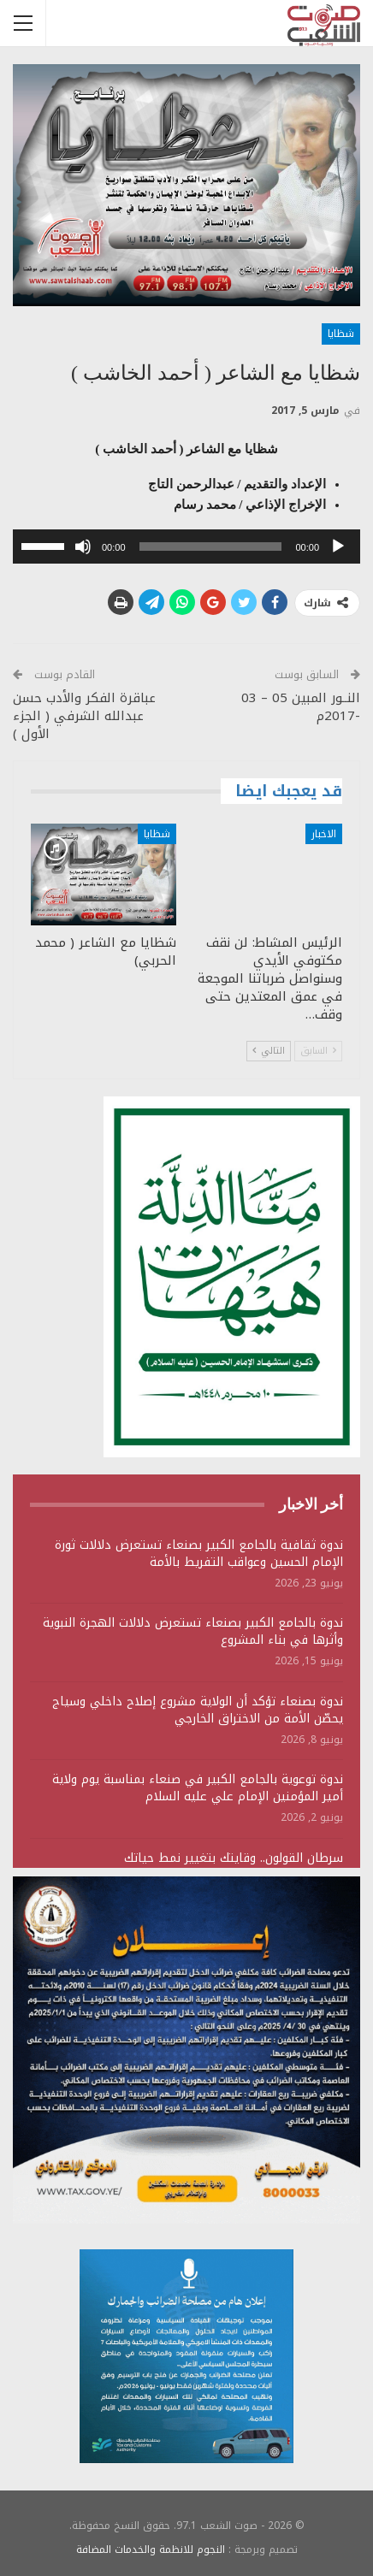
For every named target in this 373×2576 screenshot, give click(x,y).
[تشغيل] (337, 546)
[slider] (210, 546)
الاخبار (323, 833)
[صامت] (83, 546)
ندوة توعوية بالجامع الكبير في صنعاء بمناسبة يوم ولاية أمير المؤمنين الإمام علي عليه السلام (197, 1788)
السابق (318, 1051)
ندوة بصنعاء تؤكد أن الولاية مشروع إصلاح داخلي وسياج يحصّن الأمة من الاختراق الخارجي (197, 1710)
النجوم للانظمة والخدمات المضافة (150, 2549)
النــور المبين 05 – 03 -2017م (300, 707)
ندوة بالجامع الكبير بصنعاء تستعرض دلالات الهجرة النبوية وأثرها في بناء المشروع (193, 1631)
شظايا (341, 333)
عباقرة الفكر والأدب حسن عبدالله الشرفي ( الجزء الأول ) (84, 716)
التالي (268, 1051)
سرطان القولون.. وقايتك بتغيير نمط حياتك (233, 1858)
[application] (186, 546)
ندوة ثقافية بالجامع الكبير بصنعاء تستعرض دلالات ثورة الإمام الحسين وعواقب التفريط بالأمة (199, 1553)
